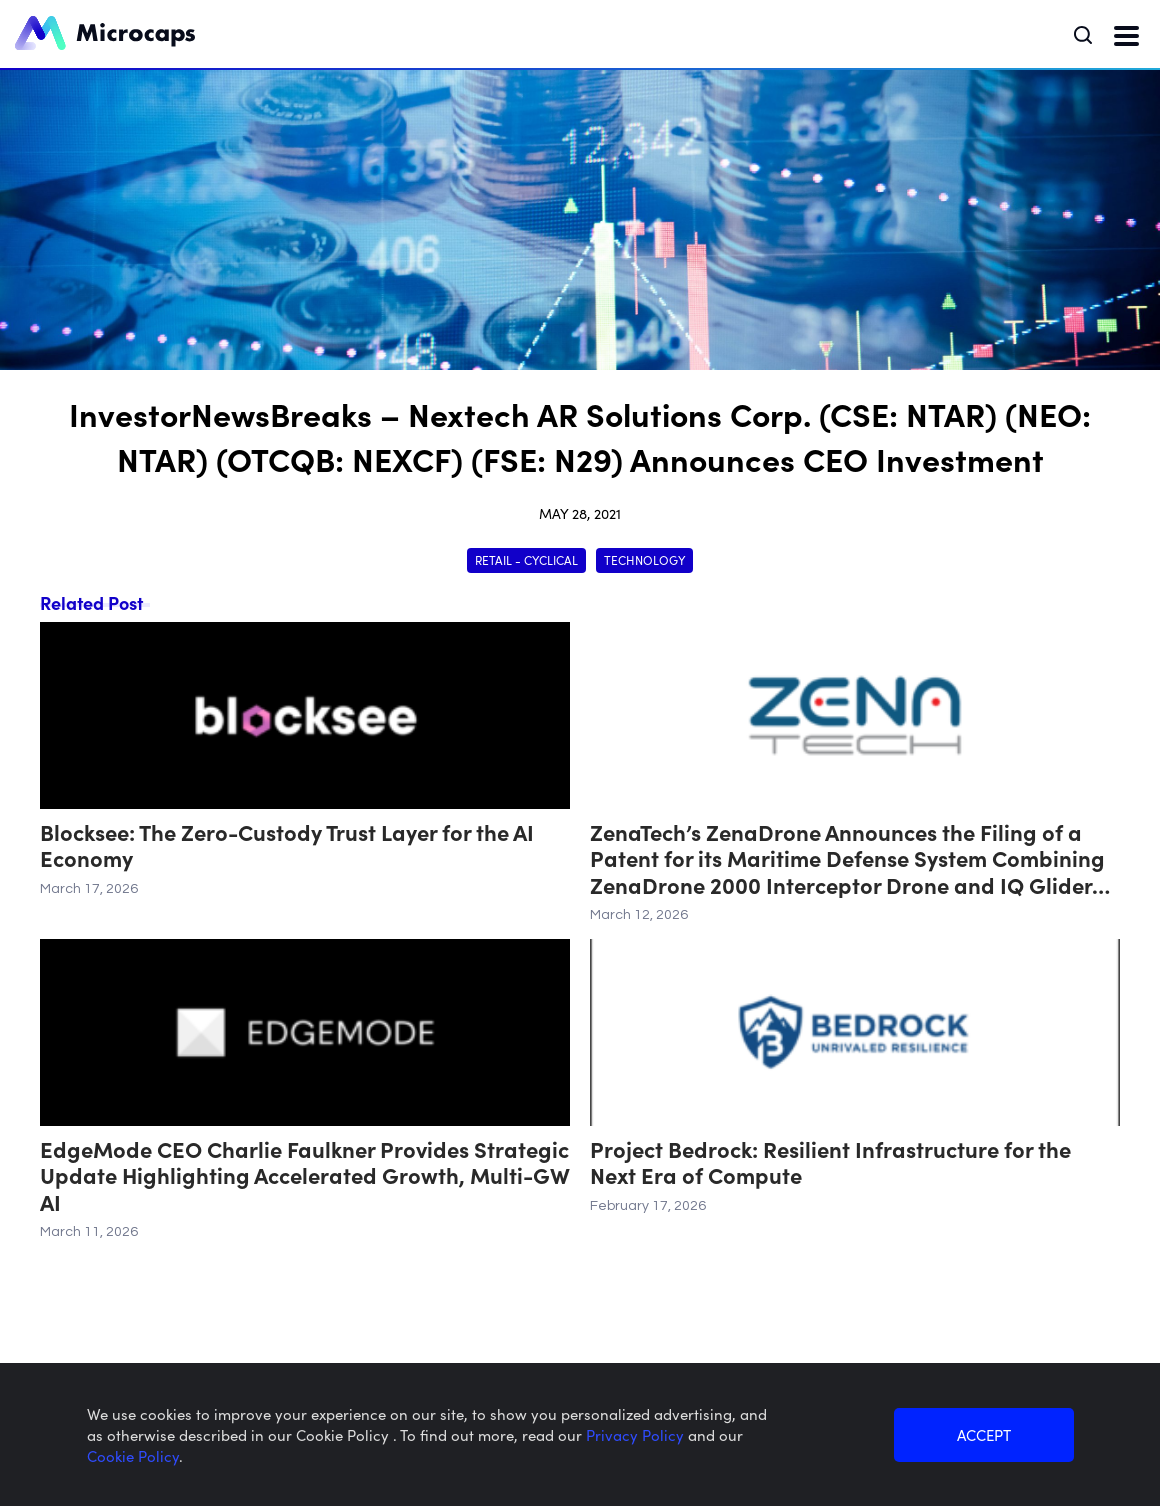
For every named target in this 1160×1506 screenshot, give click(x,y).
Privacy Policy (637, 1434)
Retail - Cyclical (526, 559)
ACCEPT (984, 1434)
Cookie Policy (133, 1455)
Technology (644, 559)
